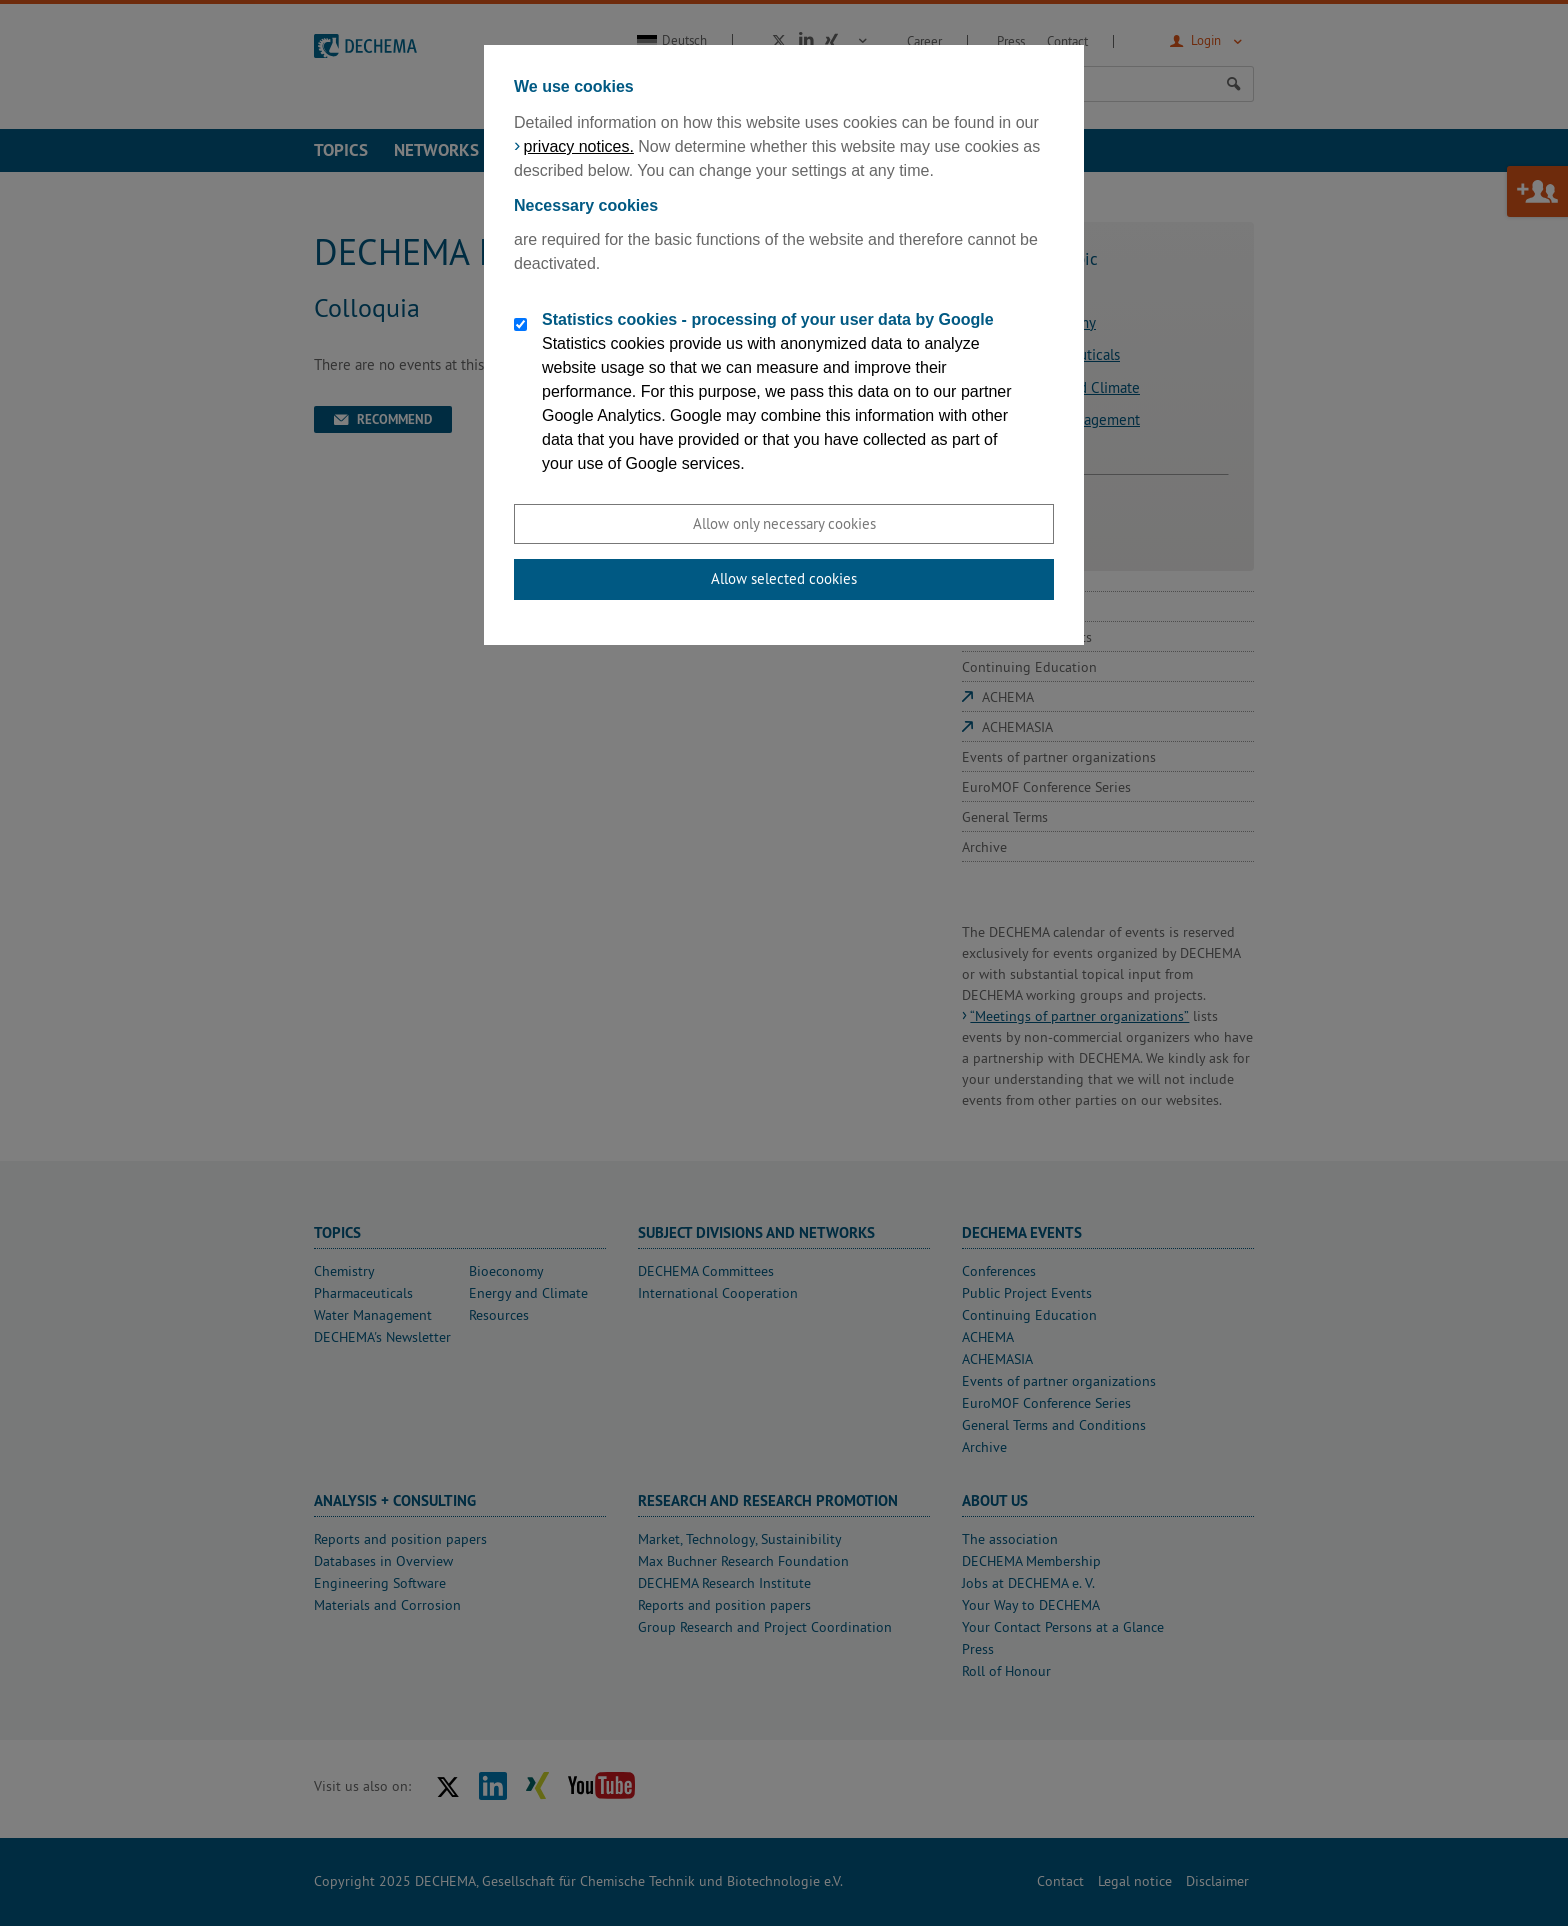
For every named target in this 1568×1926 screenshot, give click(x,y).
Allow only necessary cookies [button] (784, 523)
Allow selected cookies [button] (784, 578)
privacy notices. (579, 146)
